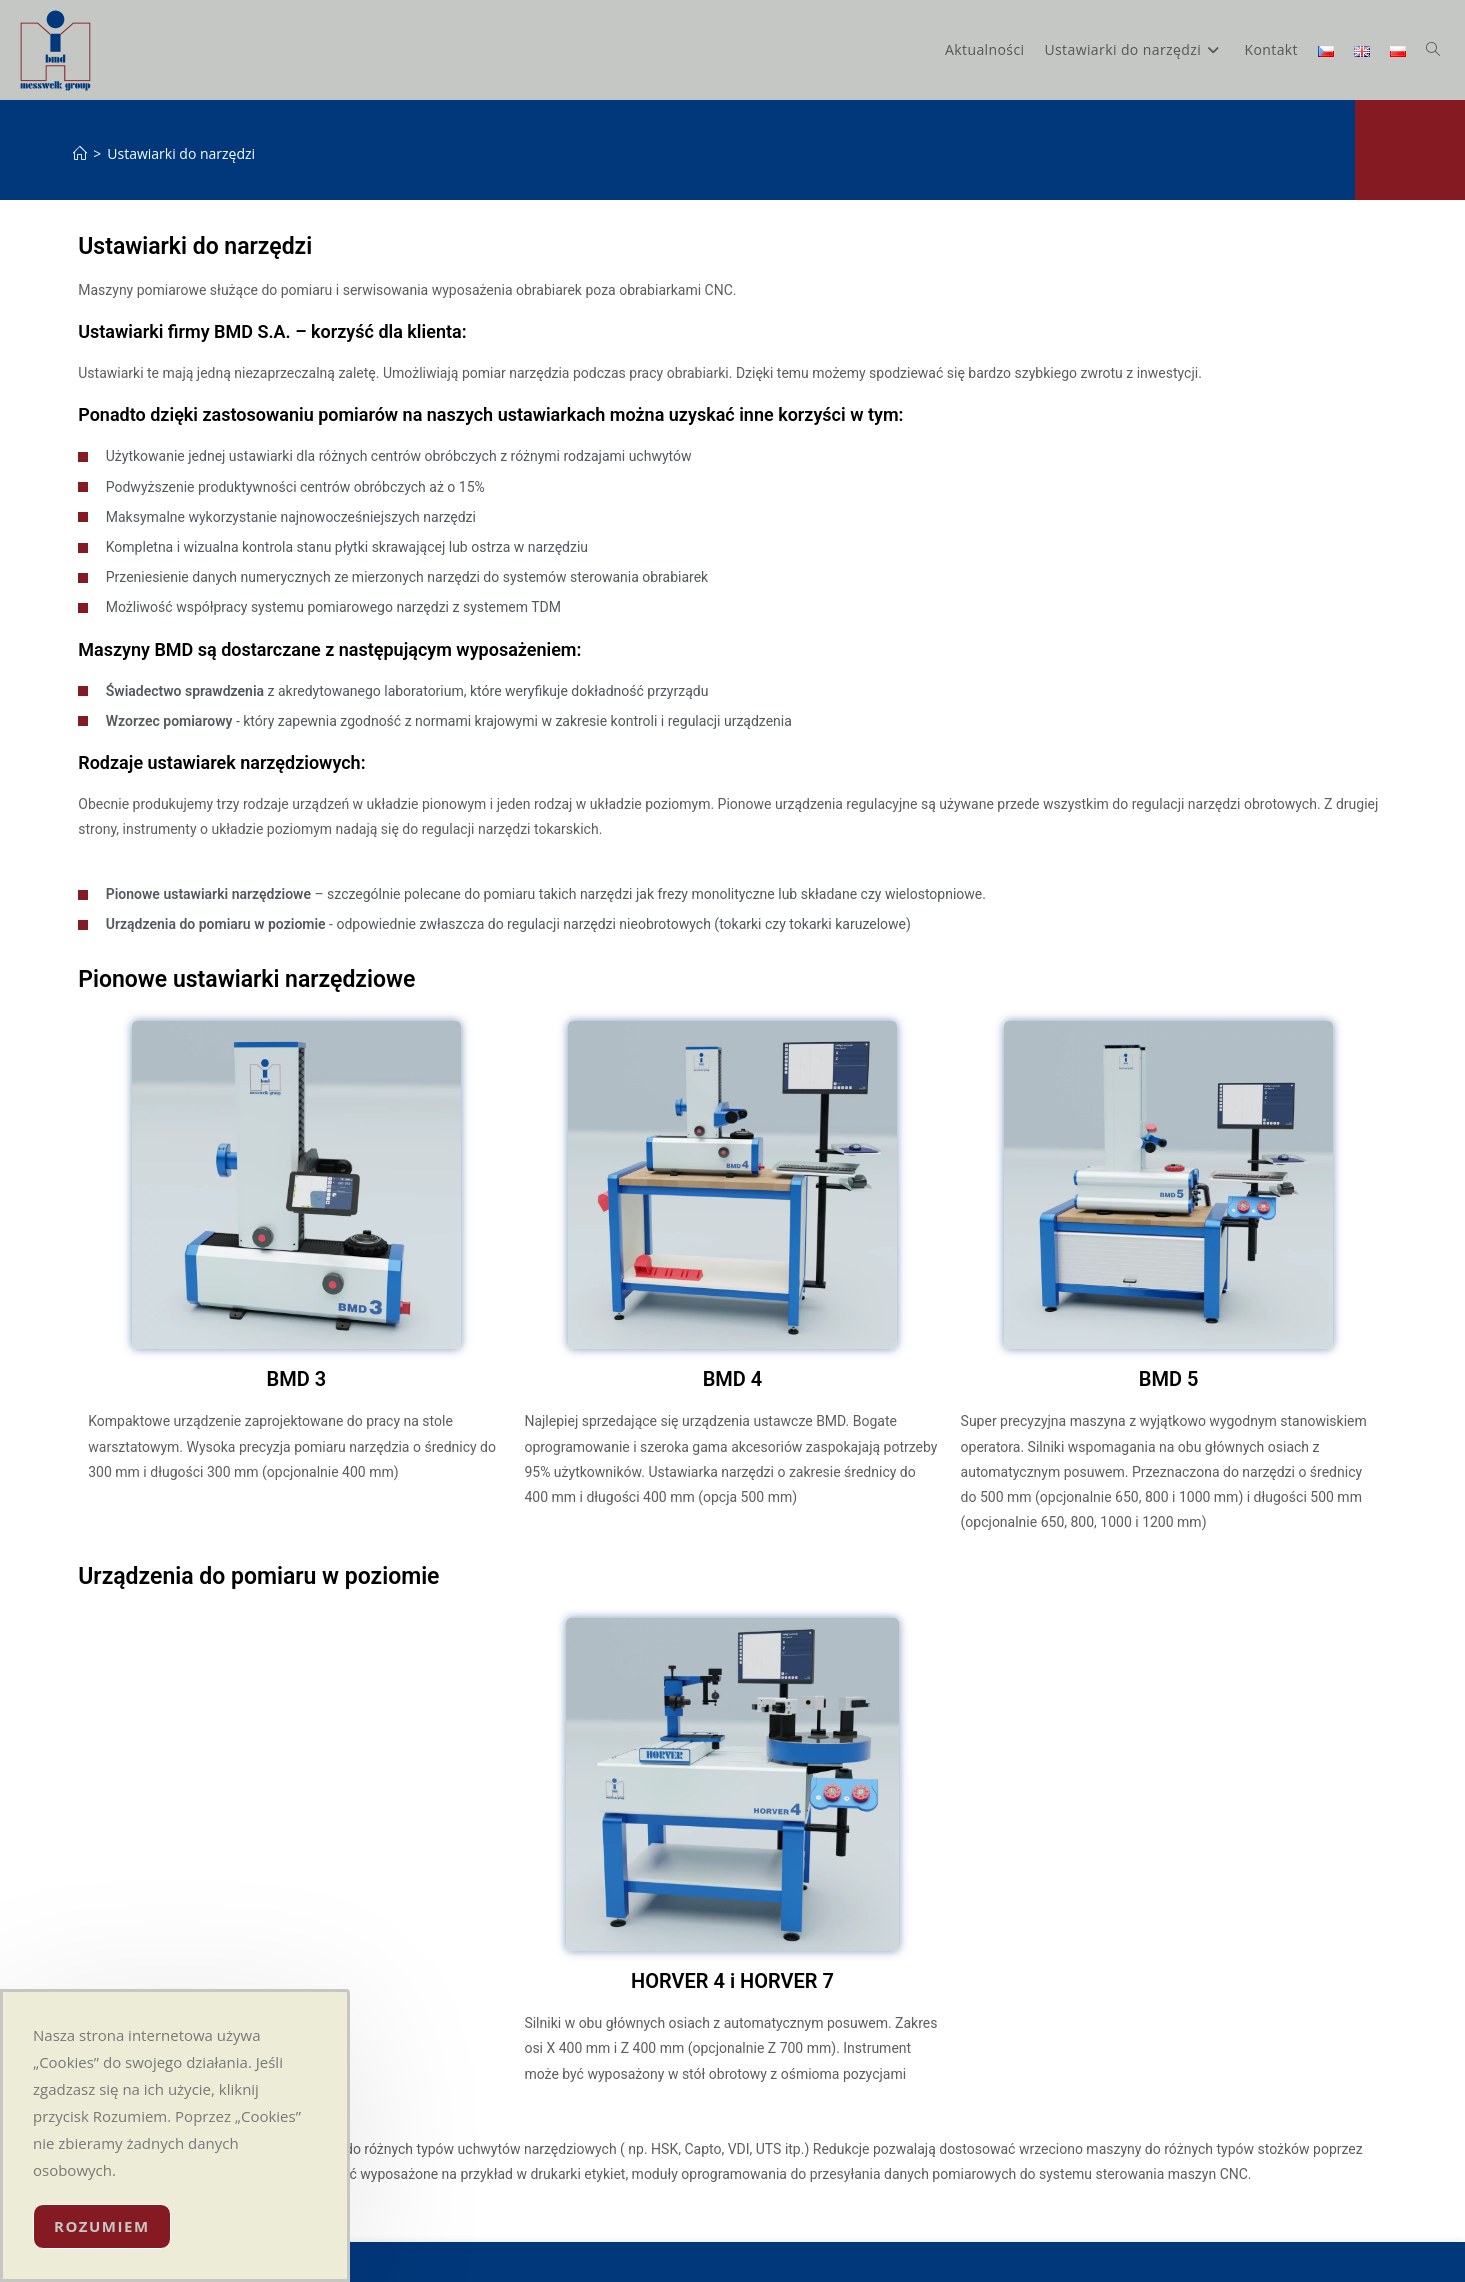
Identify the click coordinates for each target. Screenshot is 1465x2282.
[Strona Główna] (80, 153)
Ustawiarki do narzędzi (181, 153)
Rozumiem (102, 2226)
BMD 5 (1169, 1379)
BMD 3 (297, 1379)
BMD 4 (733, 1379)
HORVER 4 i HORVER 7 (732, 1981)
